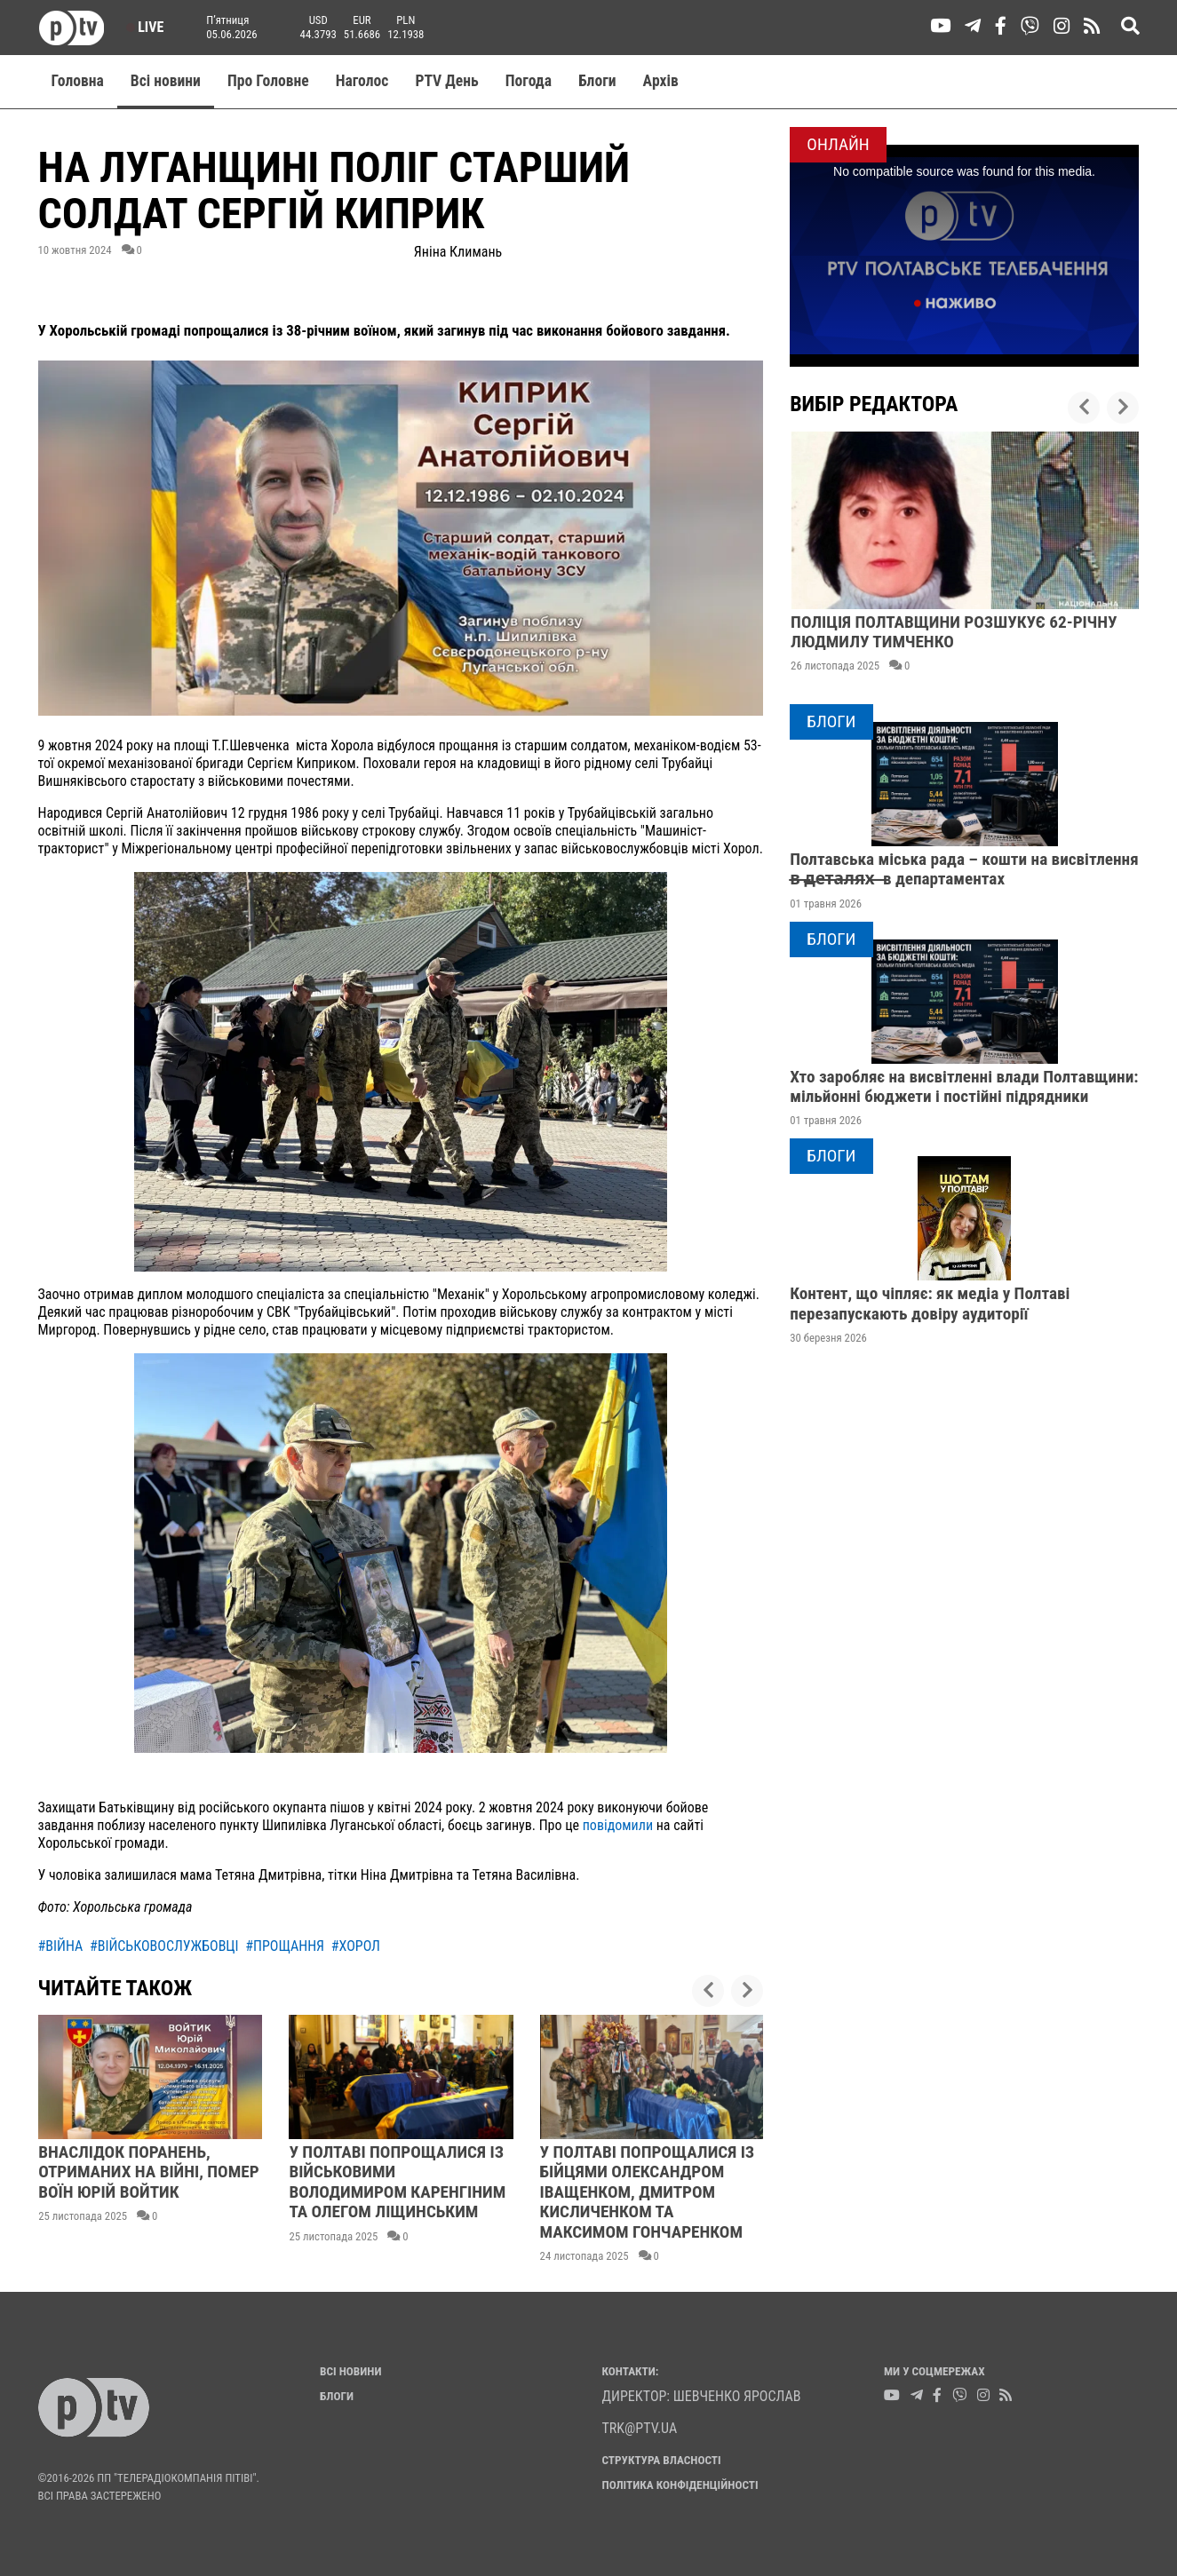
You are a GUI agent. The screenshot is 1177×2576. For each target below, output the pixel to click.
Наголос (362, 81)
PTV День (446, 81)
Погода (528, 81)
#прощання (284, 1946)
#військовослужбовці (164, 1946)
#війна (61, 1946)
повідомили (618, 1825)
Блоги (597, 81)
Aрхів (661, 81)
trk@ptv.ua (640, 2428)
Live (145, 27)
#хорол (355, 1946)
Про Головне (268, 81)
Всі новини (166, 81)
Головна (78, 81)
